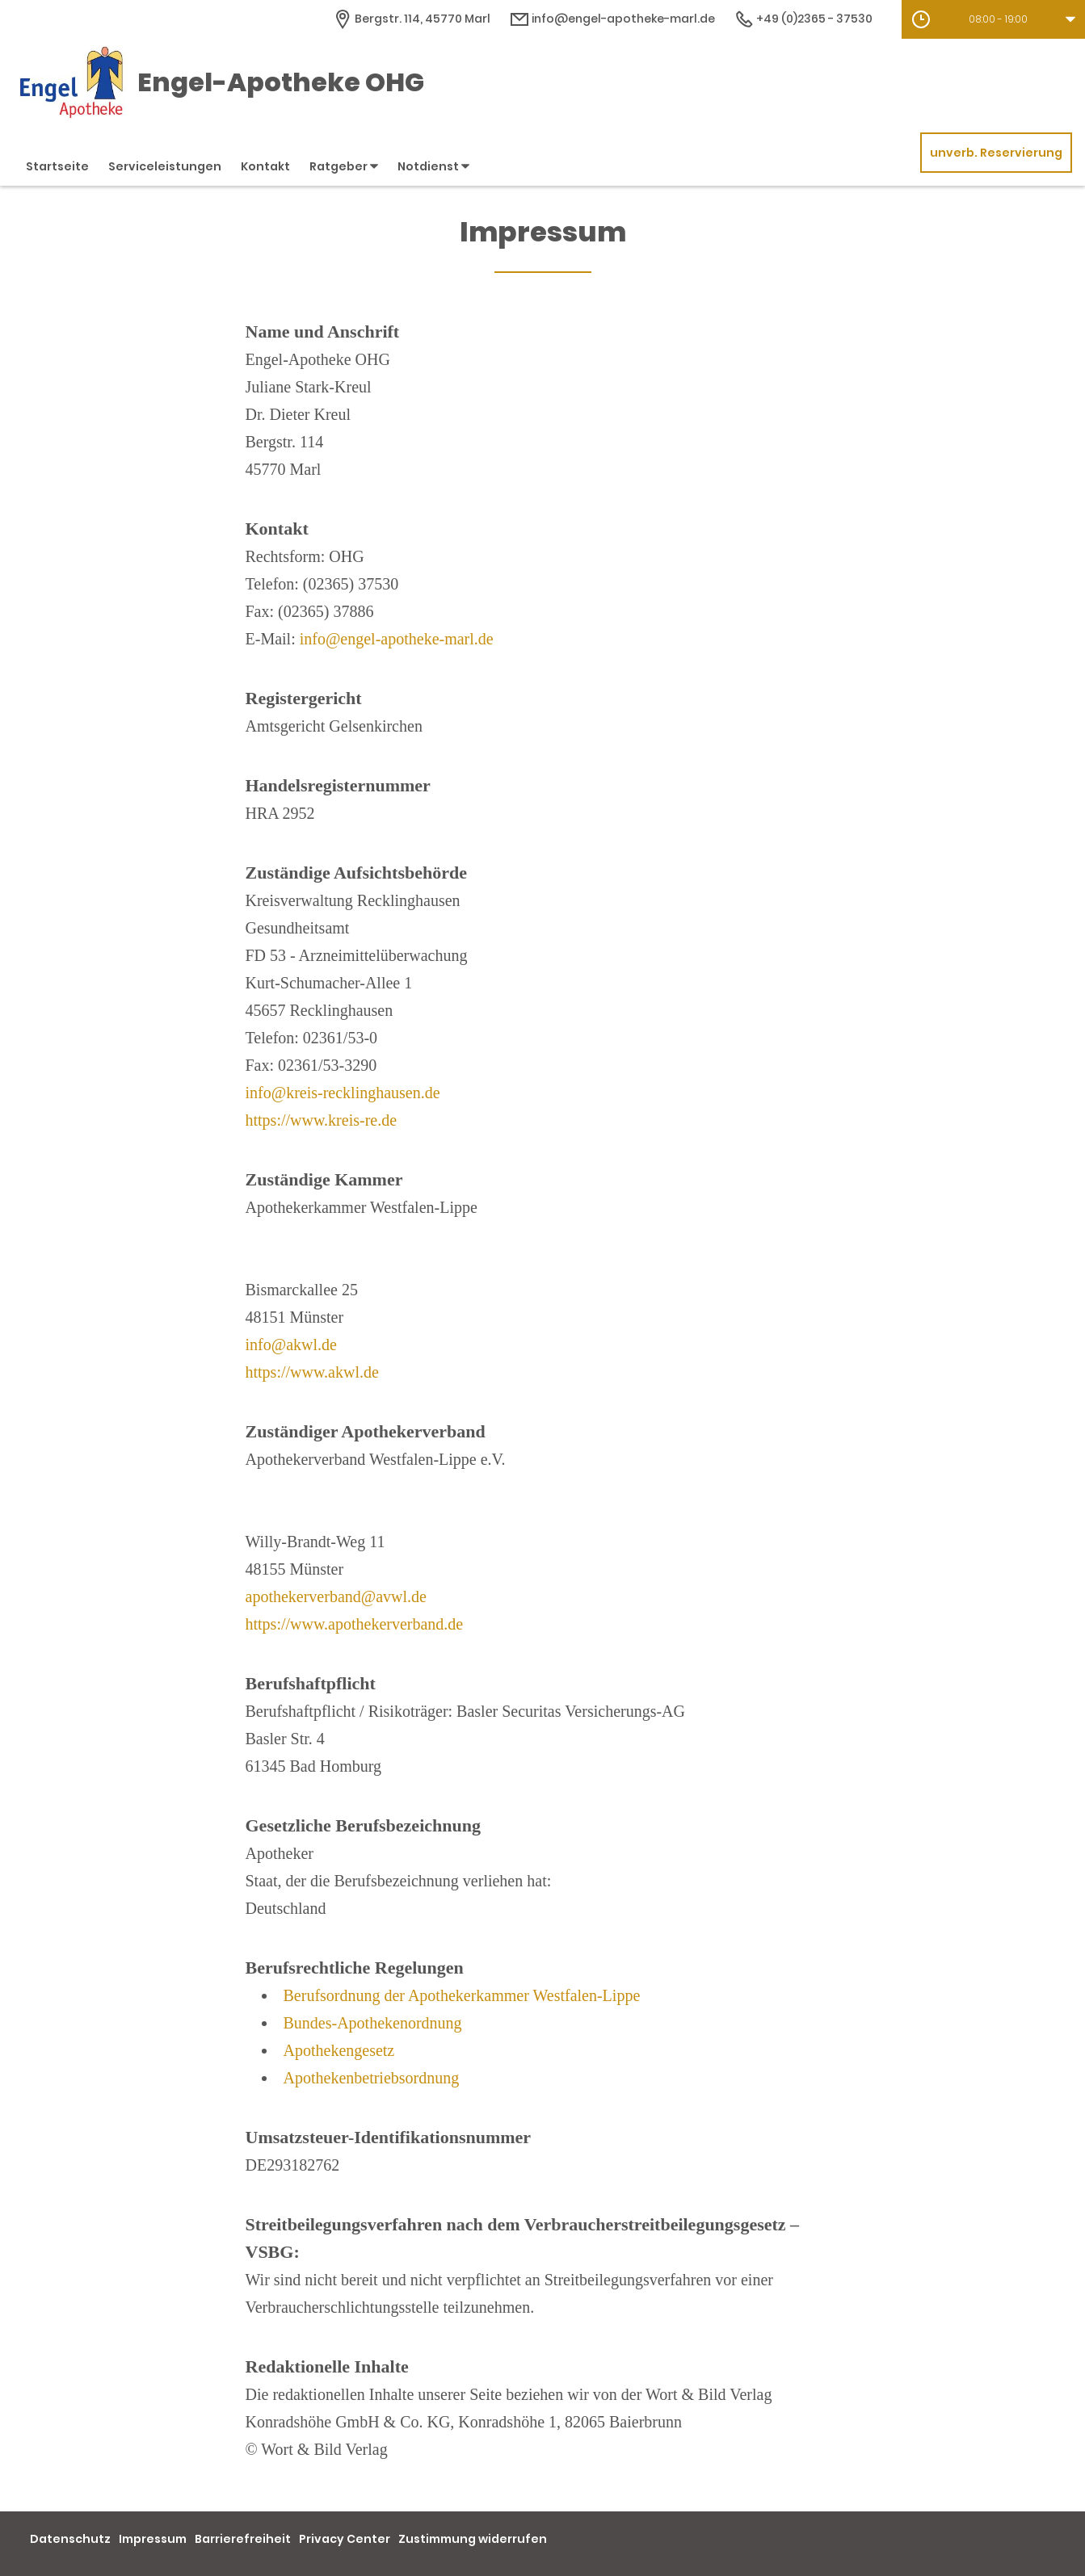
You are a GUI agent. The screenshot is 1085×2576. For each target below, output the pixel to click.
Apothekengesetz (339, 2050)
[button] (993, 19)
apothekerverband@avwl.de (336, 1596)
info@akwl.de (291, 1344)
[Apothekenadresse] (411, 18)
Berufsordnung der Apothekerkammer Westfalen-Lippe (462, 1995)
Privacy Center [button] (344, 2539)
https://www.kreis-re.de (321, 1120)
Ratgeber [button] (343, 166)
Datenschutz (70, 2539)
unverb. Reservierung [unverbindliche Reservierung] (996, 153)
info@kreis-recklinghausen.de (343, 1092)
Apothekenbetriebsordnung (372, 2078)
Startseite (57, 166)
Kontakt (265, 166)
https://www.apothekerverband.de (355, 1624)
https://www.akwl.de (312, 1372)
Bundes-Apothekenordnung (373, 2023)
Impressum (153, 2539)
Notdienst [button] (433, 166)
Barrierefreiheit (243, 2539)
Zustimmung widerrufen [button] (472, 2539)
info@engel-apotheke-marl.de (397, 639)
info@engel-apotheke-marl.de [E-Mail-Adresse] (612, 18)
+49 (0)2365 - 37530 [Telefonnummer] (803, 18)
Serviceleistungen (164, 166)
